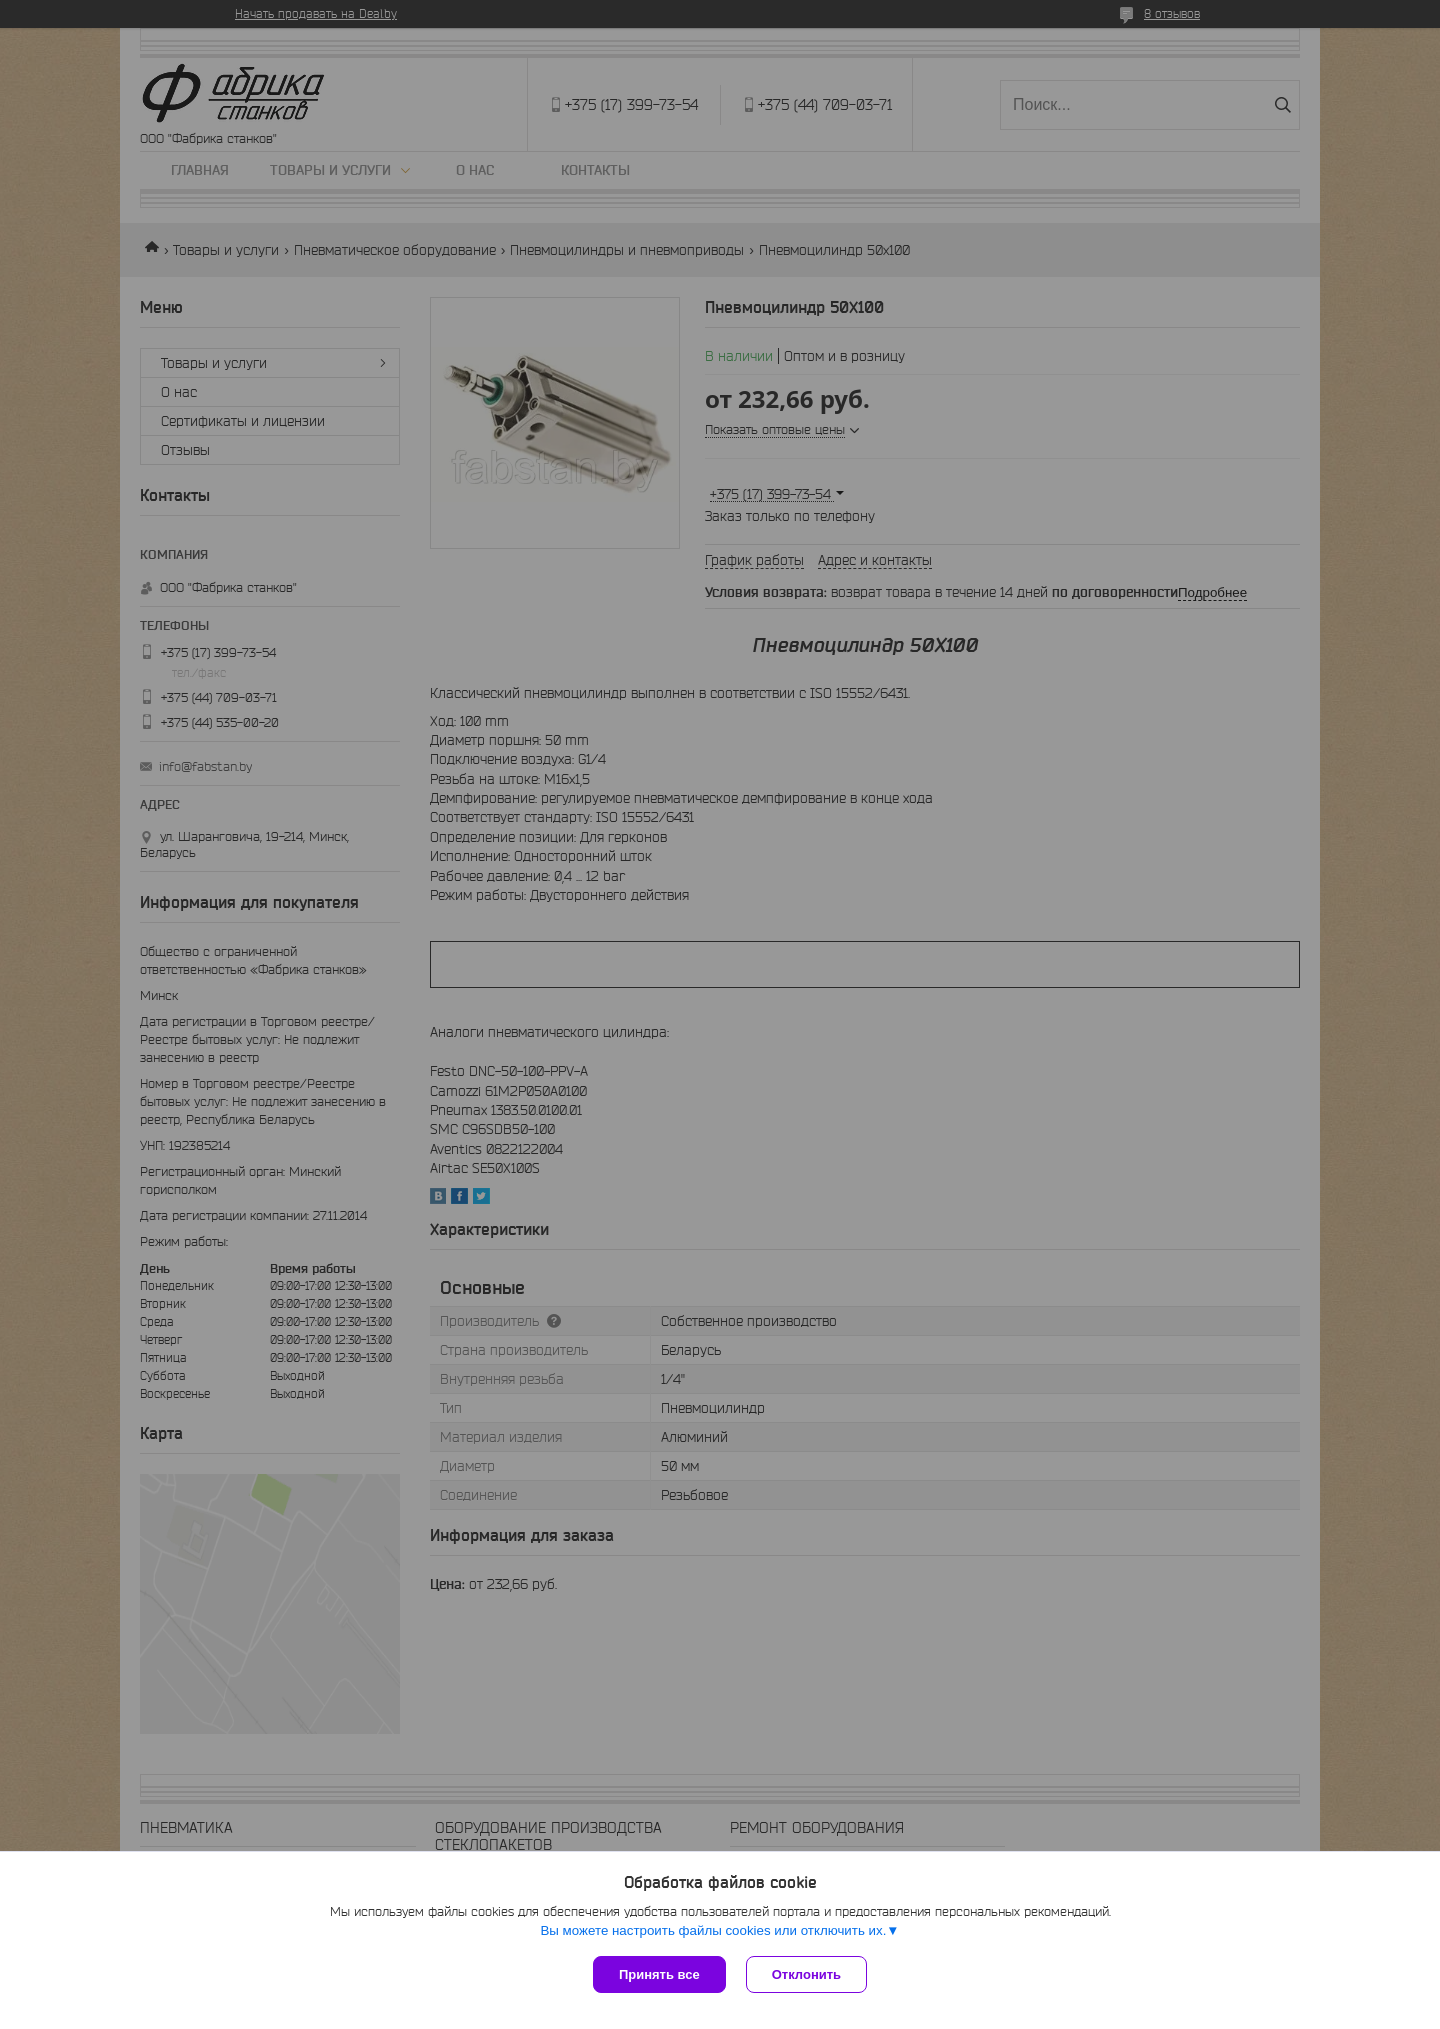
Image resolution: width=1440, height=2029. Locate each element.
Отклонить (806, 1974)
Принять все (659, 1974)
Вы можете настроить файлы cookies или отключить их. (713, 1930)
